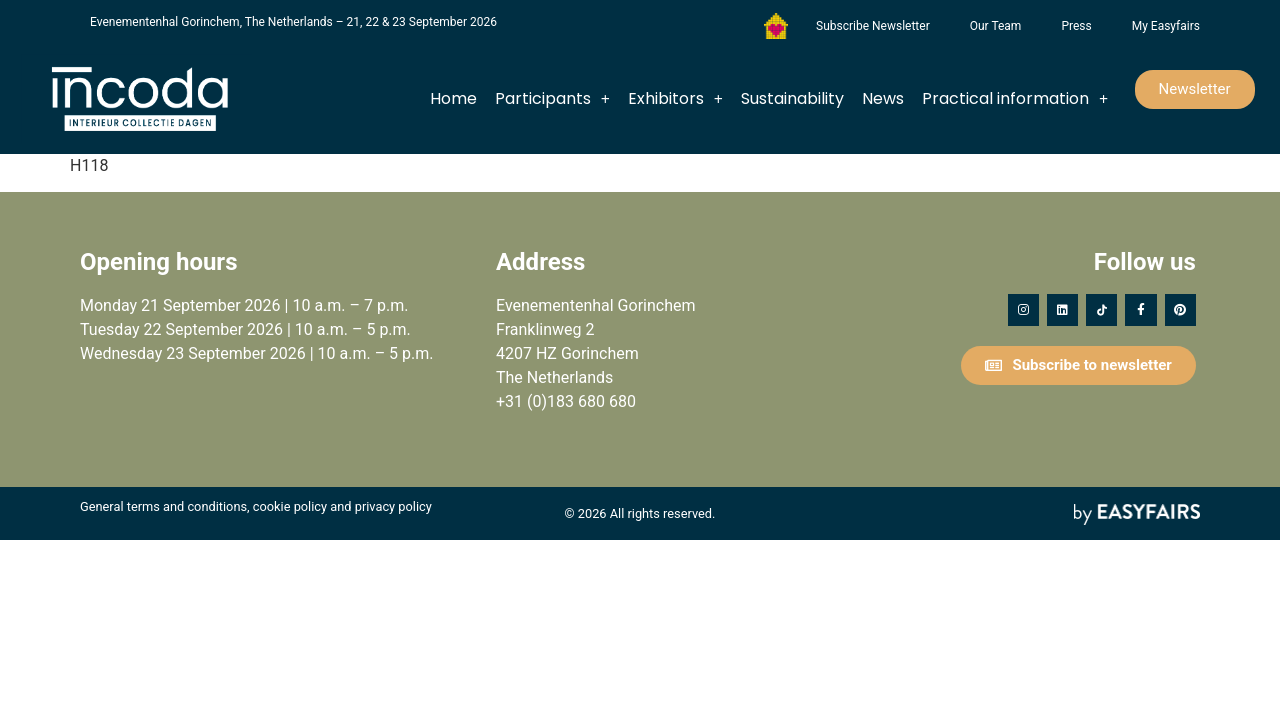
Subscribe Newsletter (873, 26)
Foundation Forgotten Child (776, 26)
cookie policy (290, 506)
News (883, 98)
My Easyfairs (1166, 26)
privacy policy (393, 506)
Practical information (1015, 99)
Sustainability (792, 98)
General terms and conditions (163, 506)
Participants (552, 99)
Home (453, 98)
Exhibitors (675, 99)
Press (1076, 26)
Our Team (996, 26)
